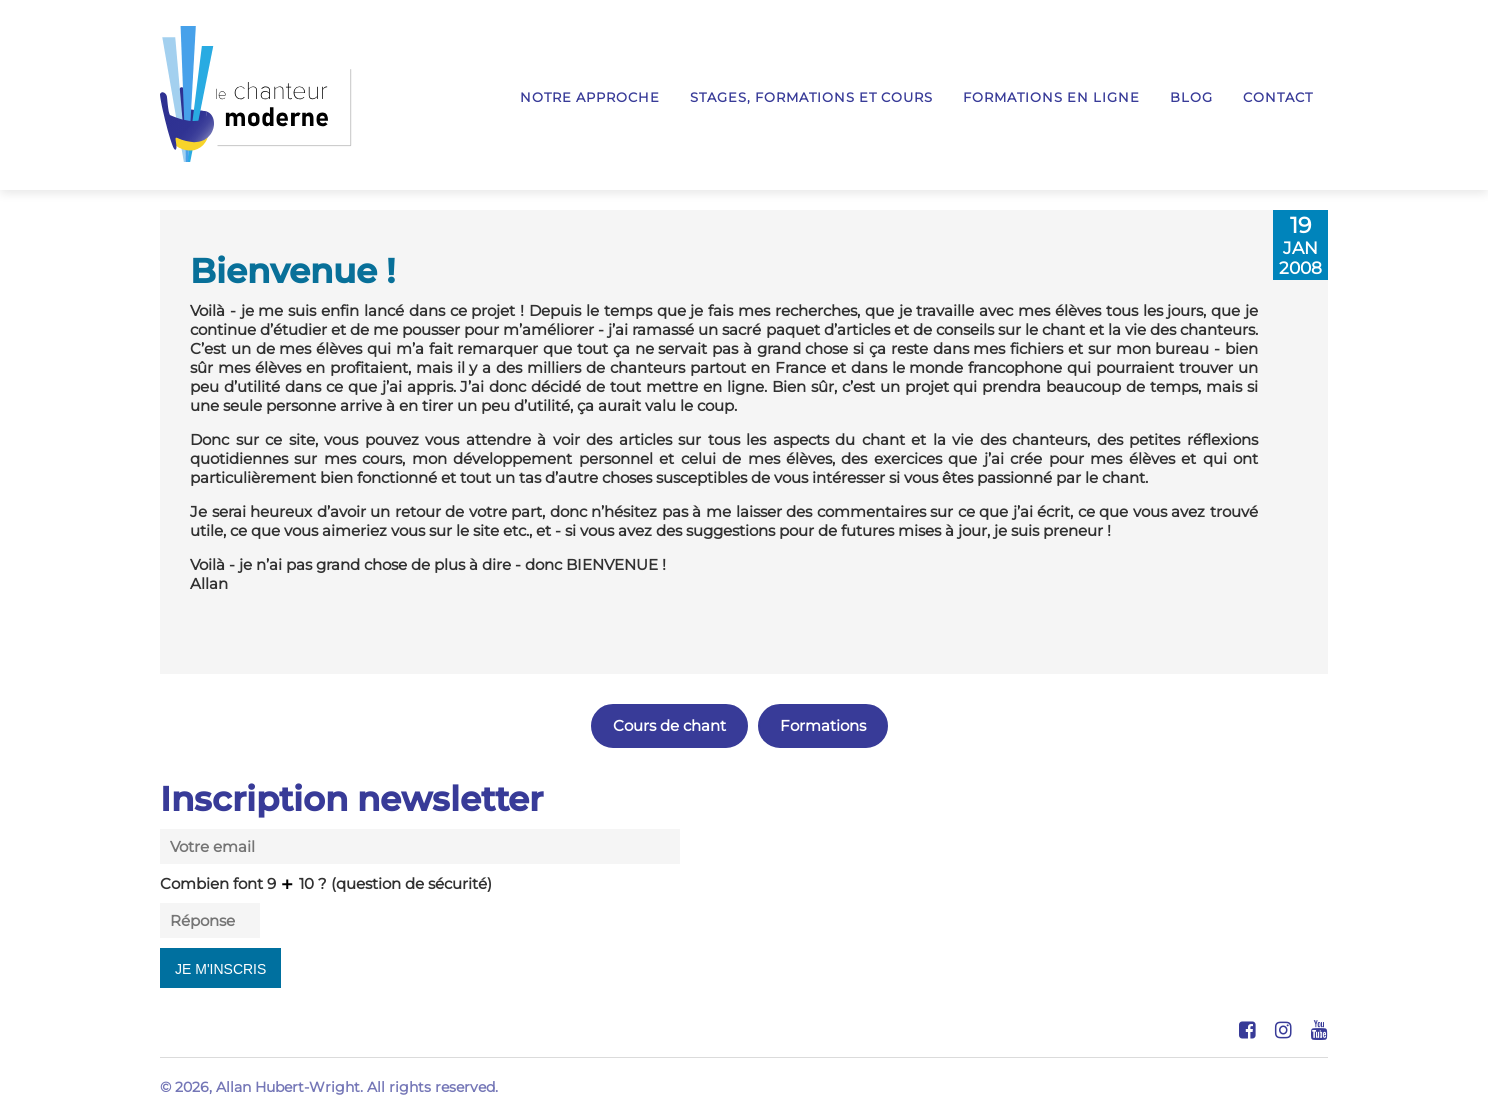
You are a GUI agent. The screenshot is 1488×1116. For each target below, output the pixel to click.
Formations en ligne (1051, 97)
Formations (823, 725)
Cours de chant (669, 725)
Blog (1191, 97)
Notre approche (590, 97)
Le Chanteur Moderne (256, 94)
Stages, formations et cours (811, 97)
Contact (1278, 97)
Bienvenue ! (292, 270)
